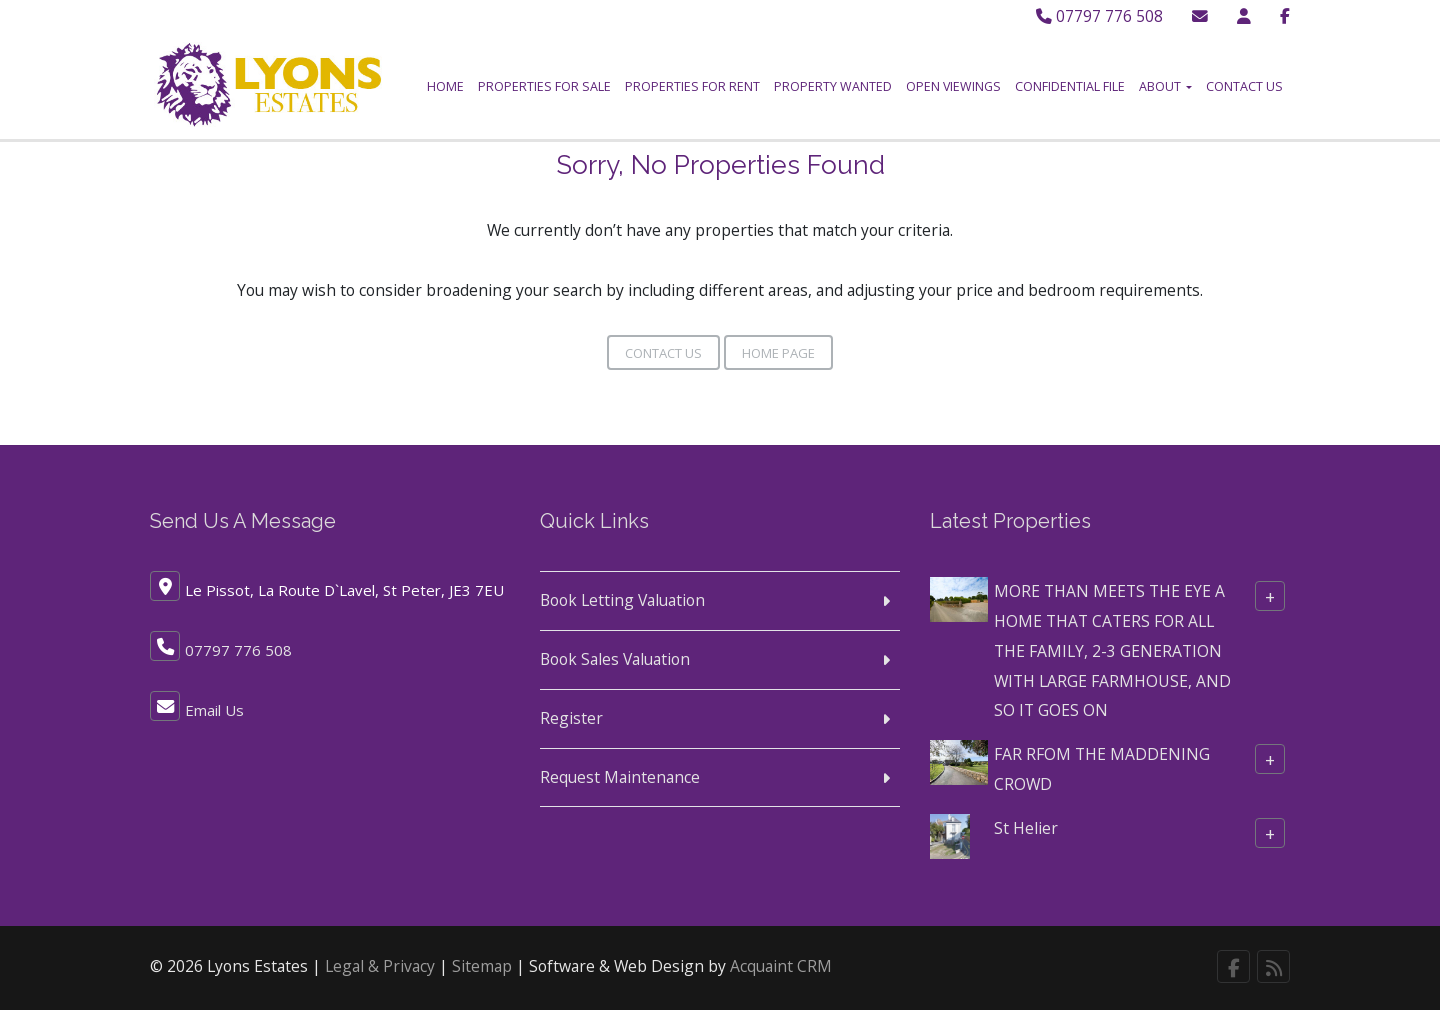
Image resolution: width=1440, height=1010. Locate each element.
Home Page (778, 353)
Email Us (214, 710)
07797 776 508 (1099, 16)
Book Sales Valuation (615, 659)
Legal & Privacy (380, 966)
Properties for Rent (692, 86)
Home (445, 86)
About (1165, 86)
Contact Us (1244, 86)
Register (571, 718)
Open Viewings (953, 86)
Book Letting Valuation (622, 600)
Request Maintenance (620, 776)
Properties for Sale (544, 86)
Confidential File (1070, 86)
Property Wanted (833, 86)
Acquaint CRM (781, 966)
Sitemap (482, 966)
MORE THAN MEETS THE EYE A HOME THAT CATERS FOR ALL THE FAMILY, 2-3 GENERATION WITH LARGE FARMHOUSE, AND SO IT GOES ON (1112, 650)
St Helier (1026, 828)
